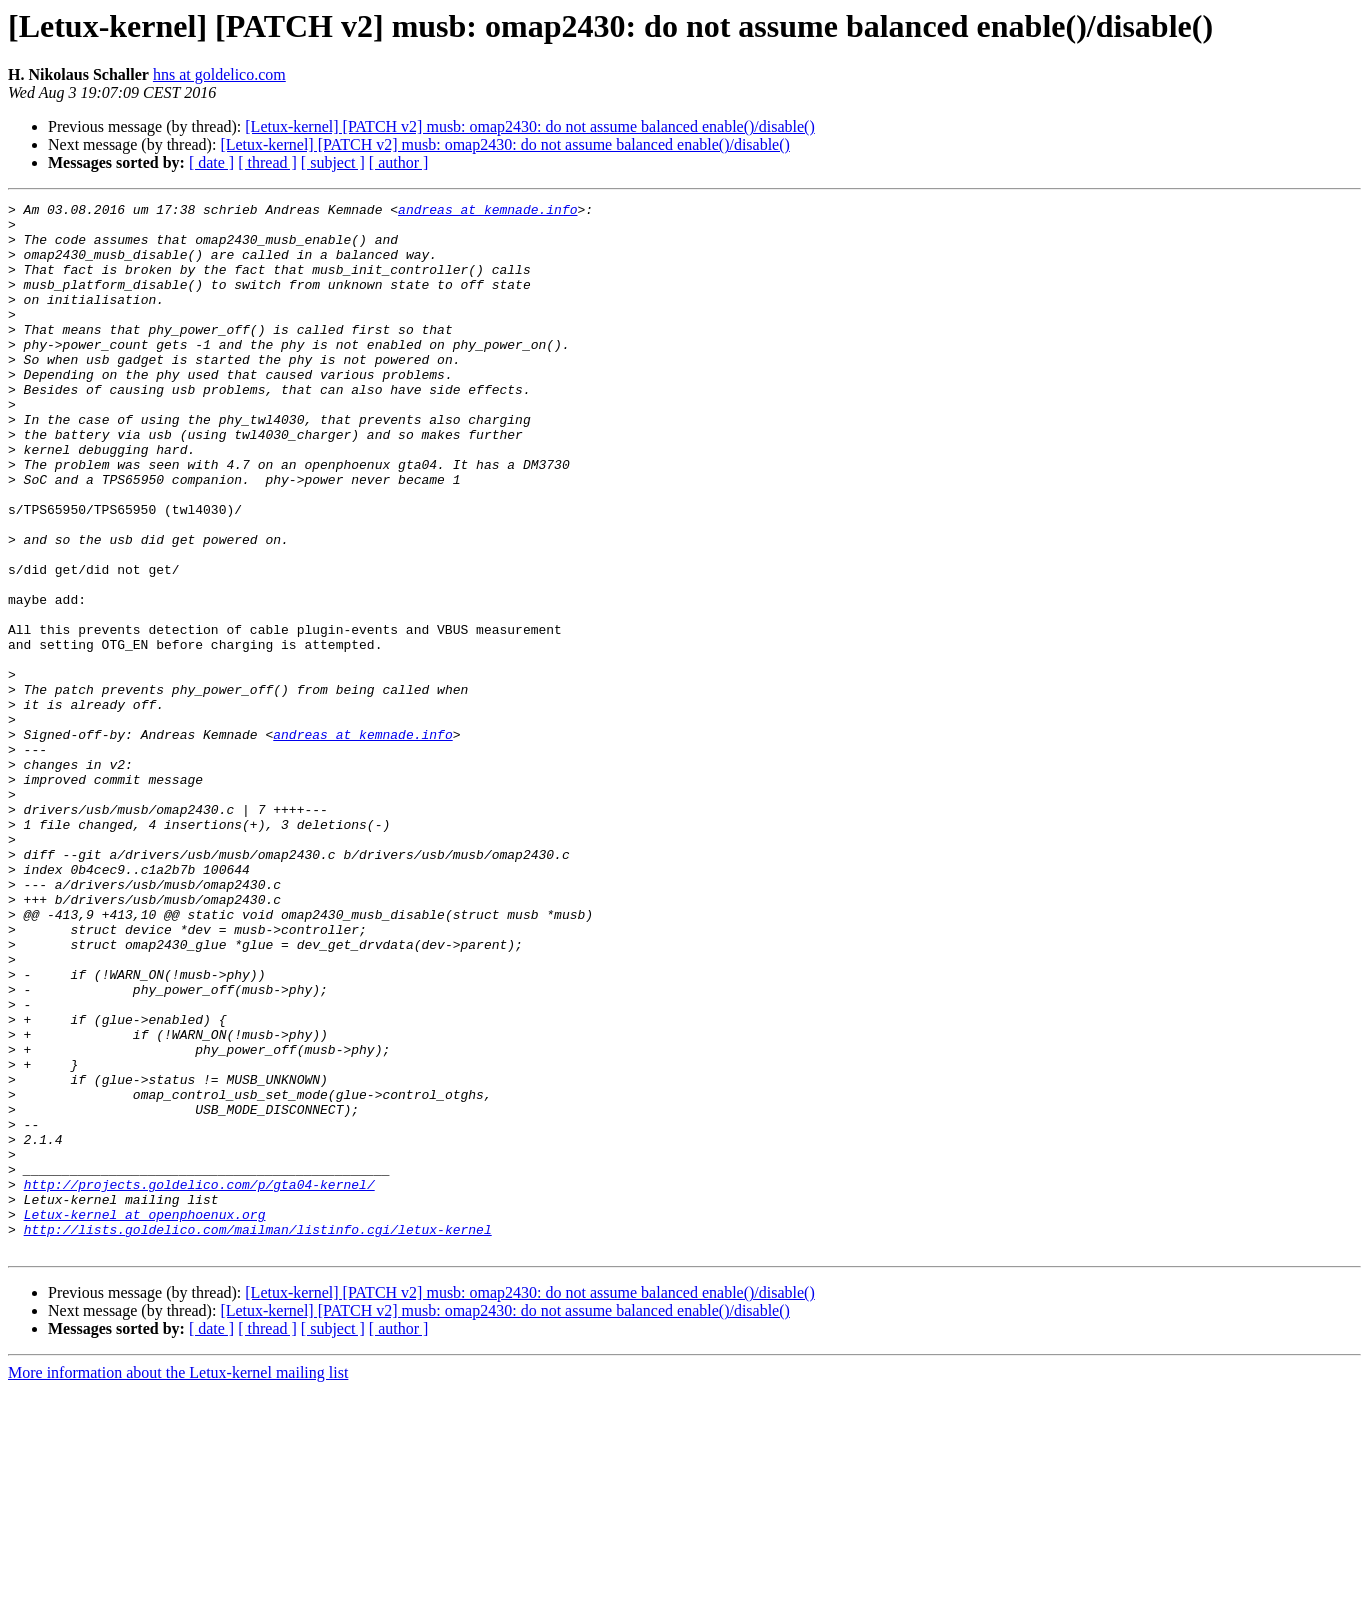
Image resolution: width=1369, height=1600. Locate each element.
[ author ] (399, 162)
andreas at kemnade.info (487, 212)
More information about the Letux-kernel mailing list (178, 1582)
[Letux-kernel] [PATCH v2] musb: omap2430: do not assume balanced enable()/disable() (529, 126)
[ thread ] (267, 162)
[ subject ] (333, 162)
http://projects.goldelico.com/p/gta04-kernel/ (199, 1382)
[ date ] (211, 162)
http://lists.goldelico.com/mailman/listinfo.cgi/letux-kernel (258, 1436)
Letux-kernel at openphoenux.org (145, 1418)
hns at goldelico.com (219, 74)
